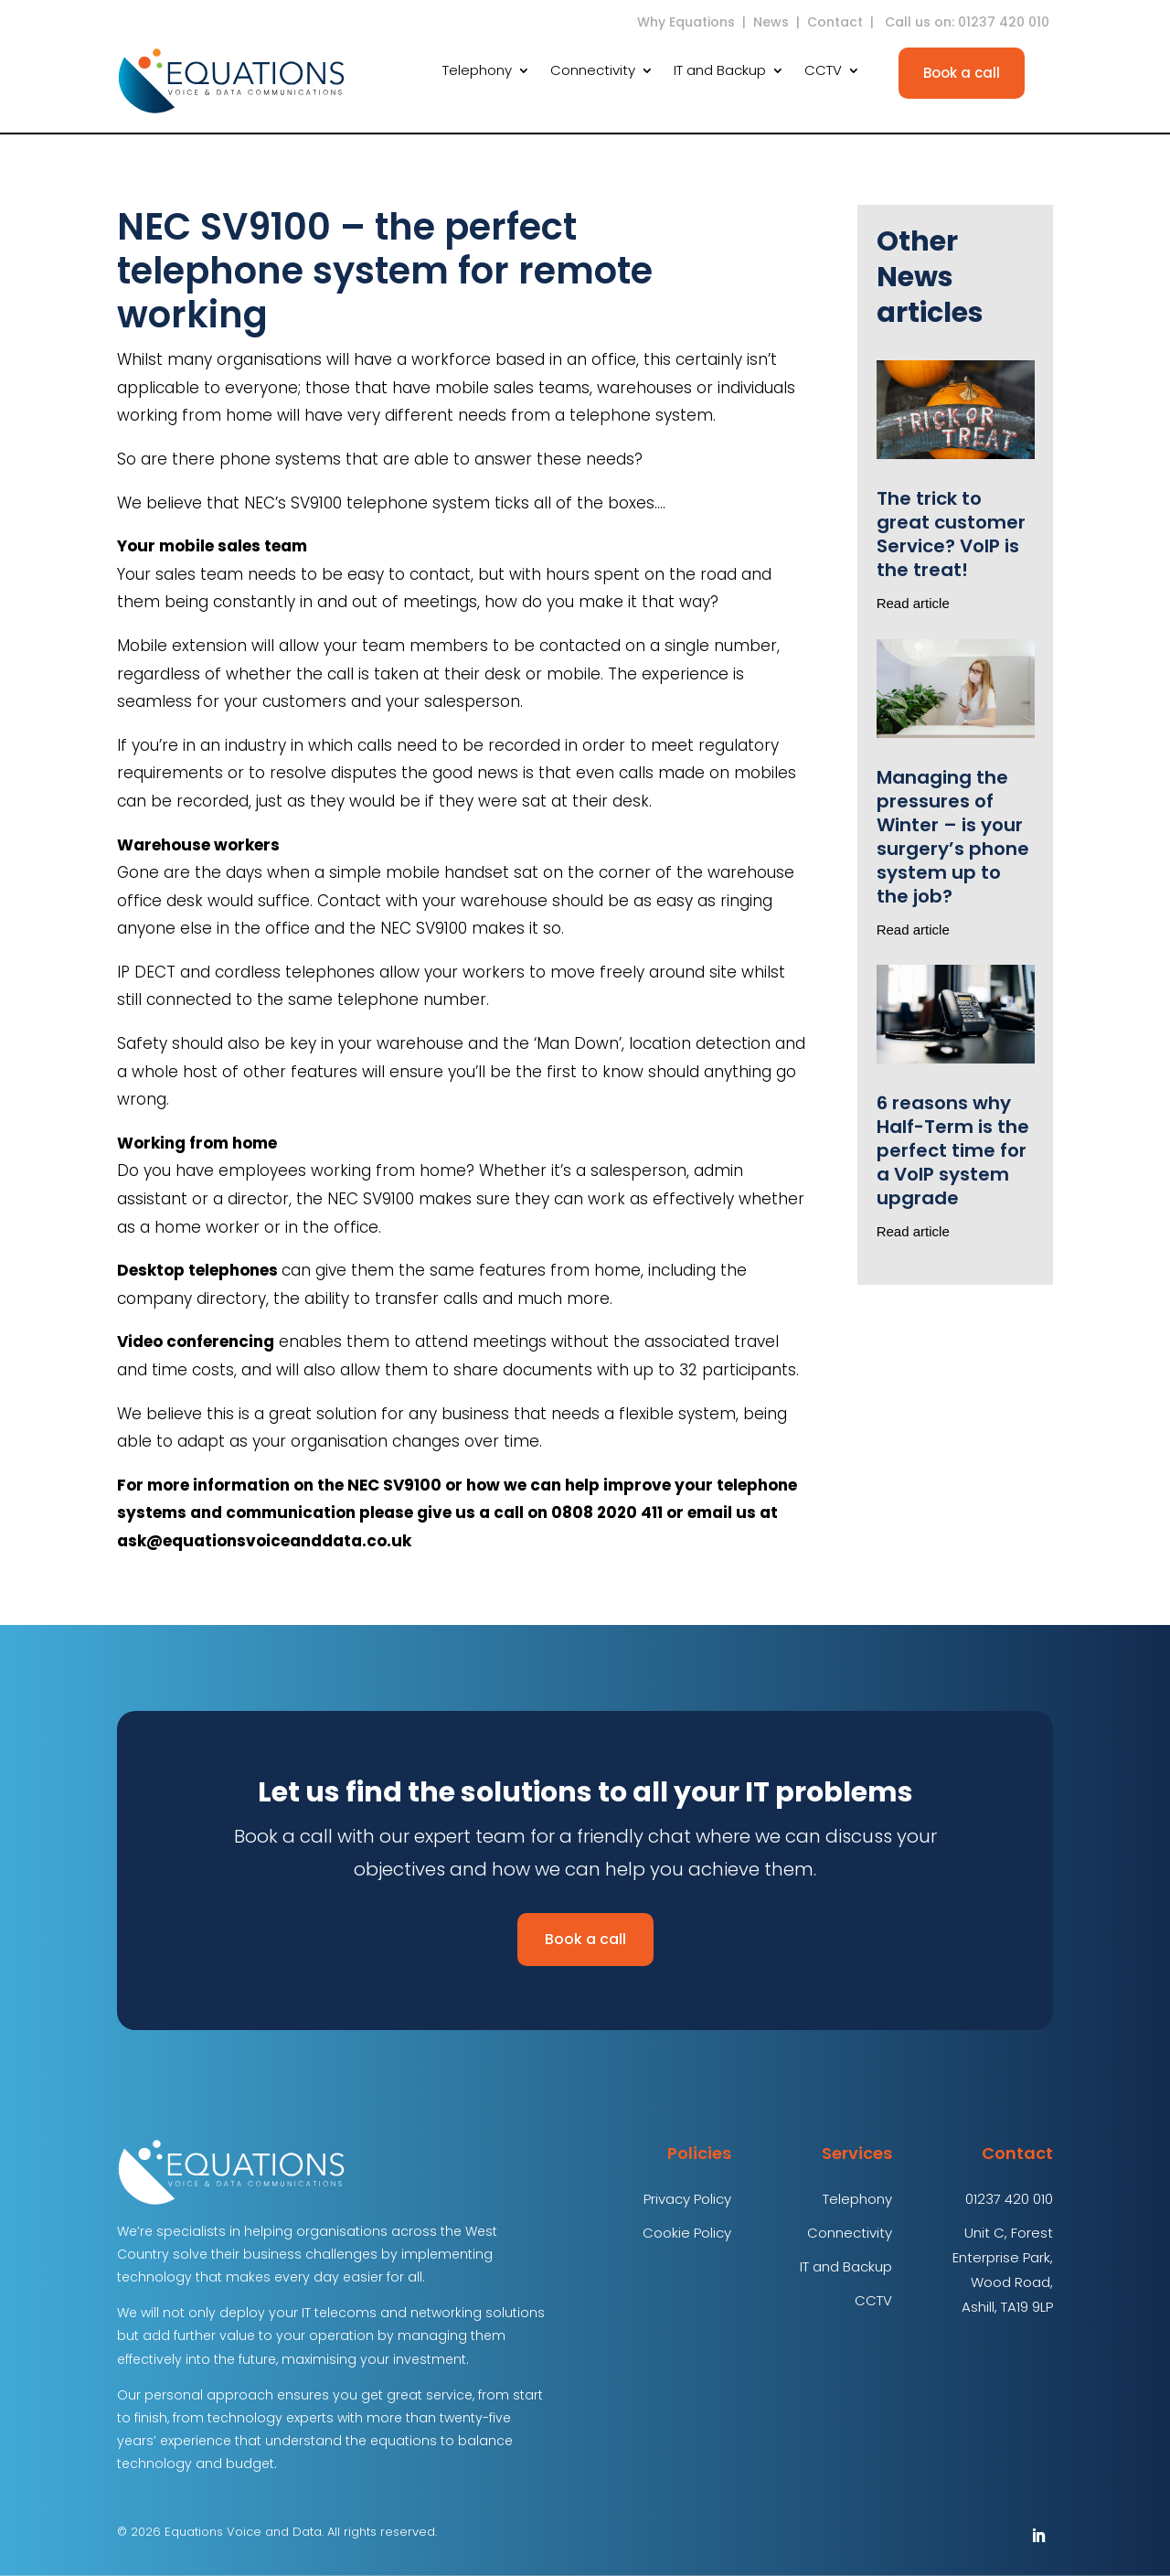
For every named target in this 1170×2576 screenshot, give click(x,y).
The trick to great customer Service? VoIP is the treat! (951, 534)
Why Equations (686, 22)
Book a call (961, 72)
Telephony (477, 72)
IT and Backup (720, 72)
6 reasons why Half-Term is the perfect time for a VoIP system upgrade (953, 1150)
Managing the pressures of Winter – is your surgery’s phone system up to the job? (953, 836)
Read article (913, 603)
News (771, 22)
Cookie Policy (687, 2232)
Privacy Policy (687, 2198)
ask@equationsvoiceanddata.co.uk (264, 1541)
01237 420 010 (1009, 2198)
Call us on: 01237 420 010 (969, 22)
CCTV (823, 72)
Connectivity (592, 72)
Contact (835, 22)
